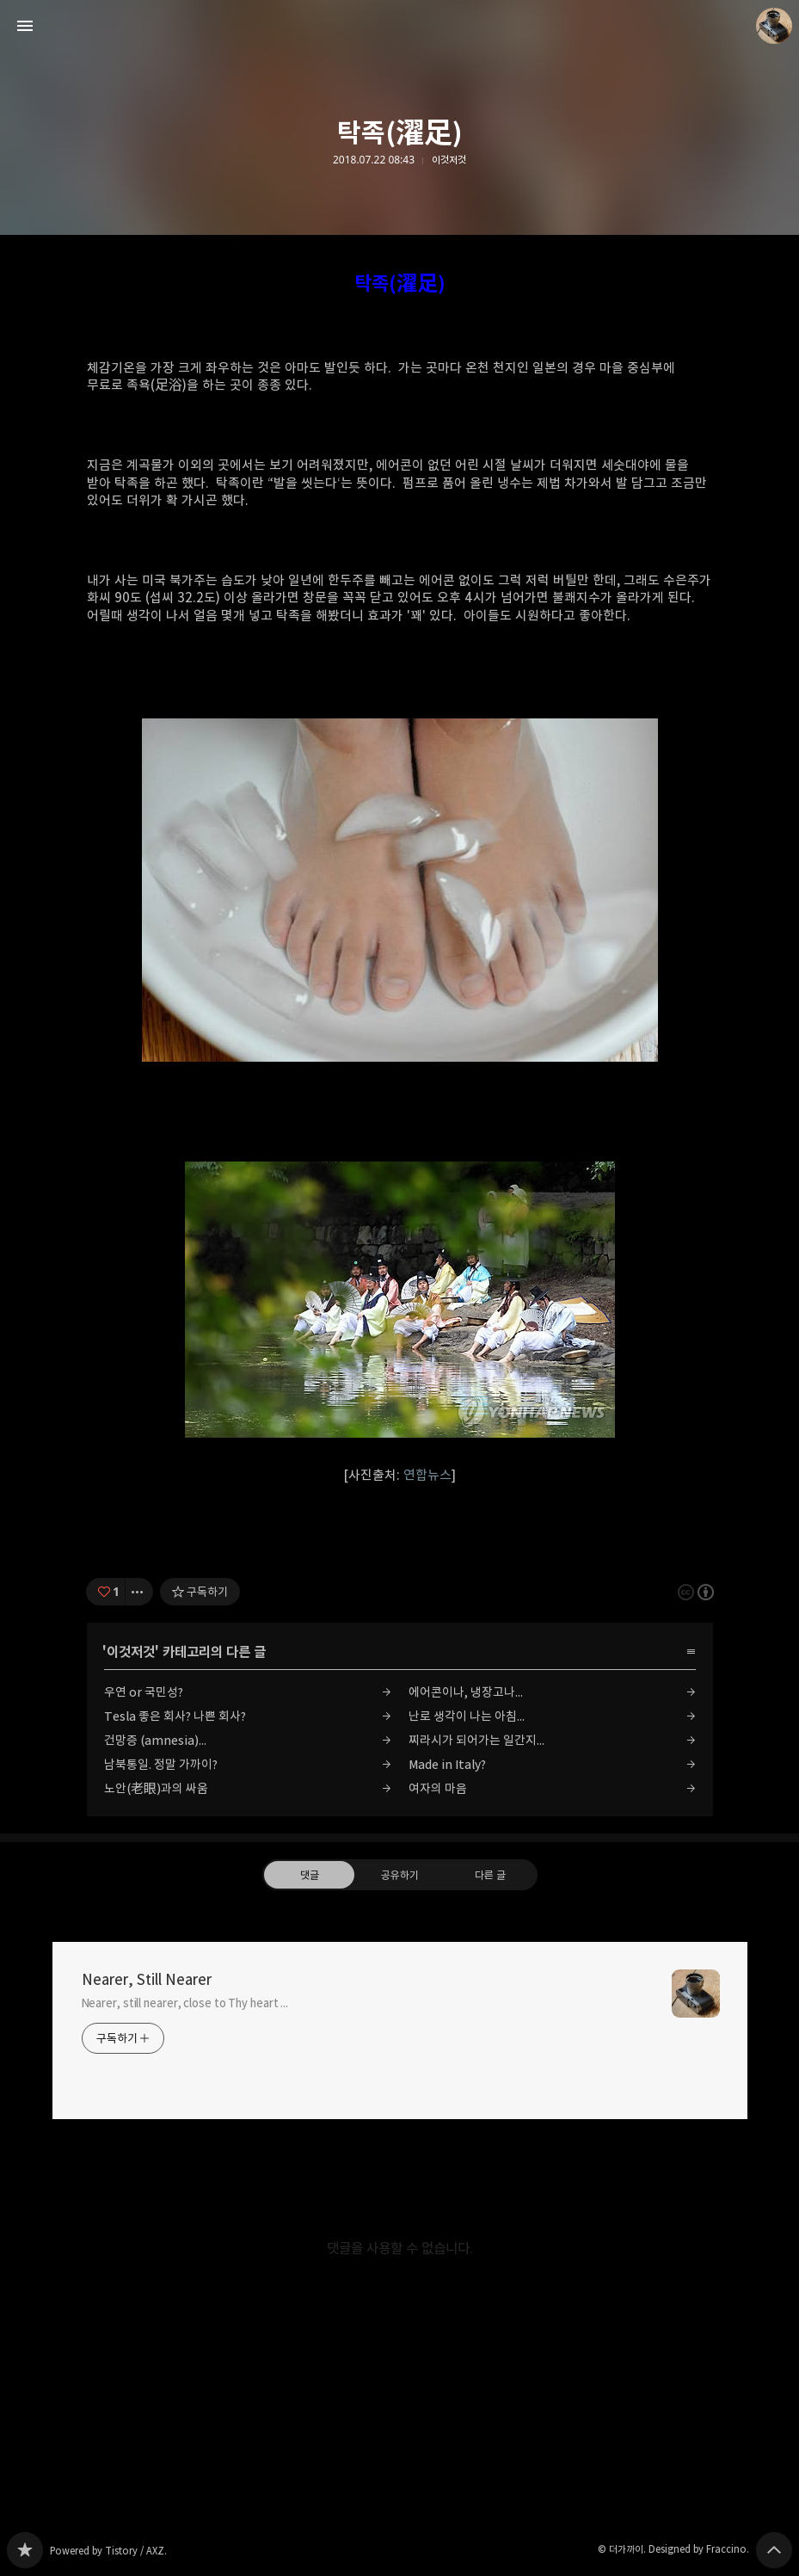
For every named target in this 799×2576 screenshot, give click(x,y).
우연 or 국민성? (143, 1692)
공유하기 (399, 1874)
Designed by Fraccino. (698, 2548)
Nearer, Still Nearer (147, 1979)
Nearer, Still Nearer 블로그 (25, 2550)
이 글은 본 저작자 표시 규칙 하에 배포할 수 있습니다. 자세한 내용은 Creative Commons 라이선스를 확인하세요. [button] (696, 1591)
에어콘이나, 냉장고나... (466, 1692)
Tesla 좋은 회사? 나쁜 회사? (175, 1716)
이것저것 (449, 160)
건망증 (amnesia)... (155, 1740)
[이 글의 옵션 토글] (139, 1591)
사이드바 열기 (25, 25)
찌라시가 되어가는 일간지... (476, 1740)
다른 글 (490, 1874)
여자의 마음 (438, 1788)
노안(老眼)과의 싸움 (156, 1788)
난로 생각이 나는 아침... (467, 1716)
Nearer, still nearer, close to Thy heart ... (185, 2003)
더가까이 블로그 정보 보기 (774, 25)
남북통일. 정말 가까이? (161, 1764)
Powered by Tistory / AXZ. (108, 2550)
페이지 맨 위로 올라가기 (774, 2550)
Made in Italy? (447, 1764)
